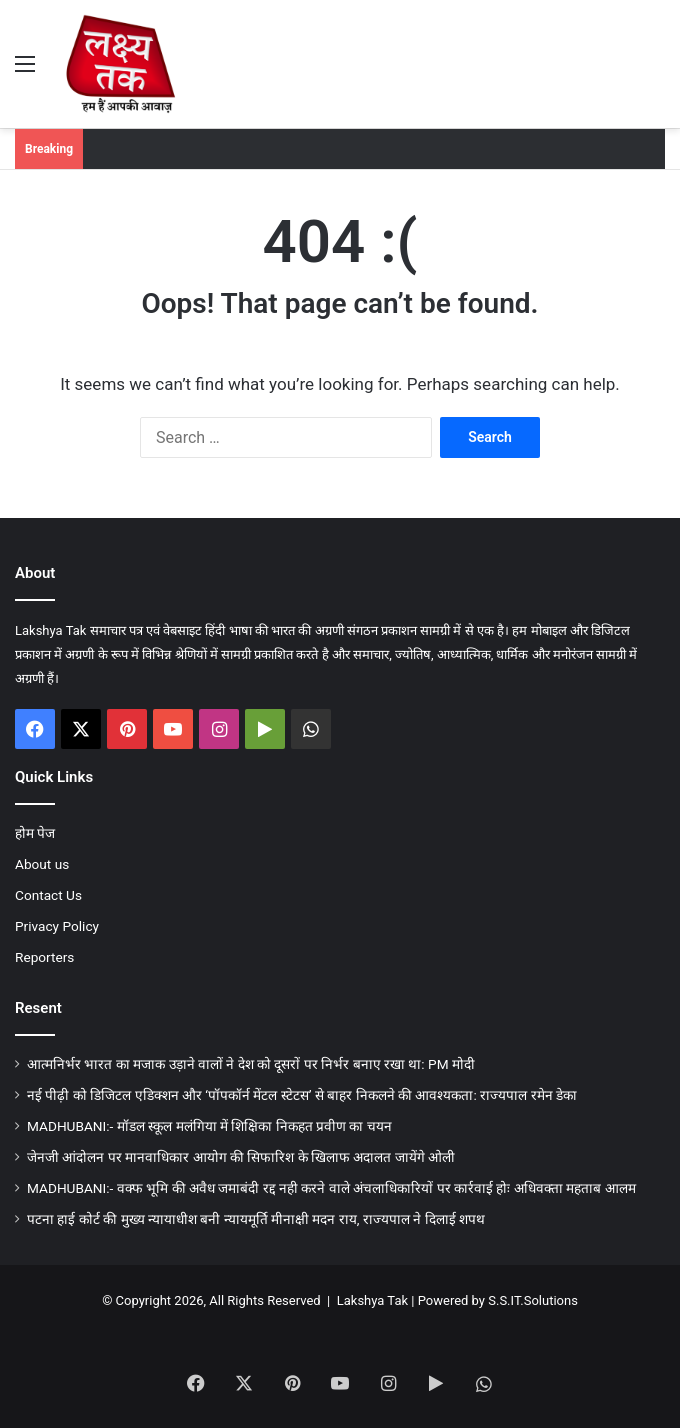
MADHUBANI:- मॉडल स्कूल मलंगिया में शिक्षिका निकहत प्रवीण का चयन (209, 1126)
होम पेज (35, 833)
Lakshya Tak (372, 1300)
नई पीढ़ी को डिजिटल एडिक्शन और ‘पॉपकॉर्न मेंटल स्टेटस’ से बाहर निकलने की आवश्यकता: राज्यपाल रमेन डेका (302, 1095)
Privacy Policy (57, 926)
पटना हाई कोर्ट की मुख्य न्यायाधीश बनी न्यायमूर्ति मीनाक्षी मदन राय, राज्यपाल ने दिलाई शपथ (256, 1219)
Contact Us (48, 895)
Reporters (44, 957)
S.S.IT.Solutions (533, 1300)
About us (42, 864)
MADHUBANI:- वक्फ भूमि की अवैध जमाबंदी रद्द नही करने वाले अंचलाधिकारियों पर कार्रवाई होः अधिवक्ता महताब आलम (331, 1188)
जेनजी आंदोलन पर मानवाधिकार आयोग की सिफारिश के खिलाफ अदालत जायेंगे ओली (241, 1157)
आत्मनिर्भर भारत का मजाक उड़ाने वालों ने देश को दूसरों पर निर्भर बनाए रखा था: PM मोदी (251, 1064)
